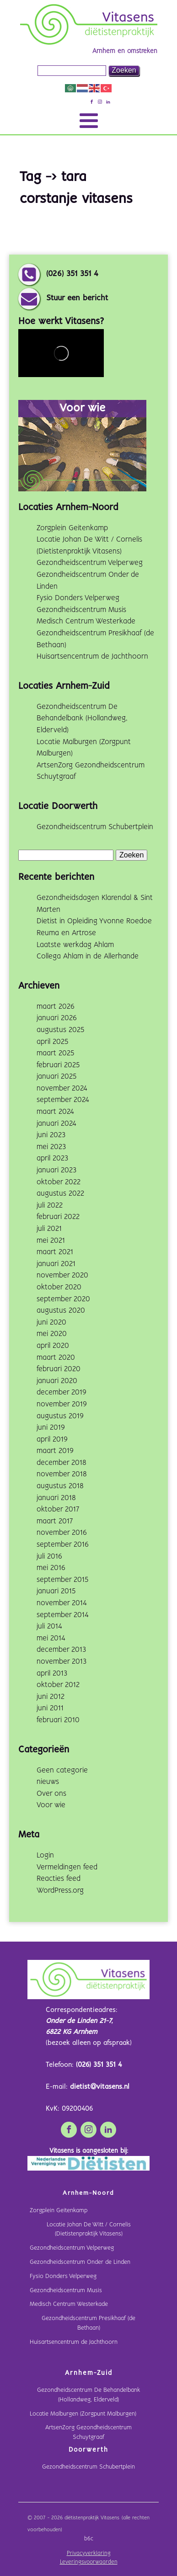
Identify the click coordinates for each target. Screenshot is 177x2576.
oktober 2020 (59, 1287)
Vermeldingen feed (67, 1867)
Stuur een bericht (77, 298)
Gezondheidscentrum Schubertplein (95, 827)
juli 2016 (49, 1556)
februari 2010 (58, 1720)
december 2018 (61, 1462)
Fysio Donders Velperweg (78, 598)
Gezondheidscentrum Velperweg (90, 562)
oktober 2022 (58, 1182)
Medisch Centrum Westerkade (86, 621)
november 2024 (62, 1088)
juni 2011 (50, 1708)
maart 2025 (55, 1053)
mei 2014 (51, 1638)
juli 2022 (50, 1205)
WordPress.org (60, 1890)
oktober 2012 (58, 1685)
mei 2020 (52, 1334)
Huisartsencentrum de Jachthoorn (92, 656)
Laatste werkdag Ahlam (75, 945)
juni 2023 (51, 1135)
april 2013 (52, 1673)
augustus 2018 (60, 1486)
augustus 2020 (61, 1310)
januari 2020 (57, 1381)
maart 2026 (56, 1006)
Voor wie (51, 1805)
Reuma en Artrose (66, 933)
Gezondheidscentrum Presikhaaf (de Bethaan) (88, 2323)
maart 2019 (55, 1451)
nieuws (48, 1781)
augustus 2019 (60, 1416)
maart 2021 (55, 1252)
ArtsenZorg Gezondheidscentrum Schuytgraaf (88, 2432)
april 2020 (53, 1345)
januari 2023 (56, 1170)
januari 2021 (56, 1264)
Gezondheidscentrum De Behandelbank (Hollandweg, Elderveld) (82, 718)
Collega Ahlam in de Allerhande (88, 956)
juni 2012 (50, 1696)
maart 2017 (55, 1521)
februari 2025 (58, 1065)
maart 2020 (56, 1357)
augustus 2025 (60, 1030)
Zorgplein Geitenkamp (72, 528)
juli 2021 (49, 1228)
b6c (88, 2539)
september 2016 (63, 1544)
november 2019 (62, 1404)
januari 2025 (56, 1076)
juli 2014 (49, 1626)
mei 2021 (51, 1240)
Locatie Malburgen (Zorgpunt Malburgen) (83, 2414)
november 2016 (62, 1532)
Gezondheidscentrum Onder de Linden (80, 2262)
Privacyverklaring (89, 2553)
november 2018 (62, 1474)
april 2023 (52, 1158)
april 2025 (52, 1041)
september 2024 (63, 1099)
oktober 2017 (58, 1509)
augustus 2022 (60, 1193)
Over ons (51, 1793)
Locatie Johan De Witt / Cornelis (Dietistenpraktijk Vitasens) (89, 2229)
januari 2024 (56, 1123)
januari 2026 (57, 1018)
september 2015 (62, 1579)
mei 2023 (51, 1147)
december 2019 (61, 1392)
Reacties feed (58, 1878)
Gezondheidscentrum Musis (81, 610)
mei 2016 (51, 1568)
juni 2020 (51, 1322)
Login (45, 1855)
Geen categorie (62, 1770)
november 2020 (62, 1275)
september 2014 (63, 1615)
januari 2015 (56, 1591)
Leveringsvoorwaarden (89, 2562)
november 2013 (61, 1661)
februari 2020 (58, 1369)
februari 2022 (58, 1216)
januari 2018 (56, 1498)
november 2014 (62, 1603)
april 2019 (52, 1439)
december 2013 (61, 1649)
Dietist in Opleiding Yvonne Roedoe (94, 921)
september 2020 (63, 1299)
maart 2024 (55, 1111)
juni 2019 (51, 1427)
